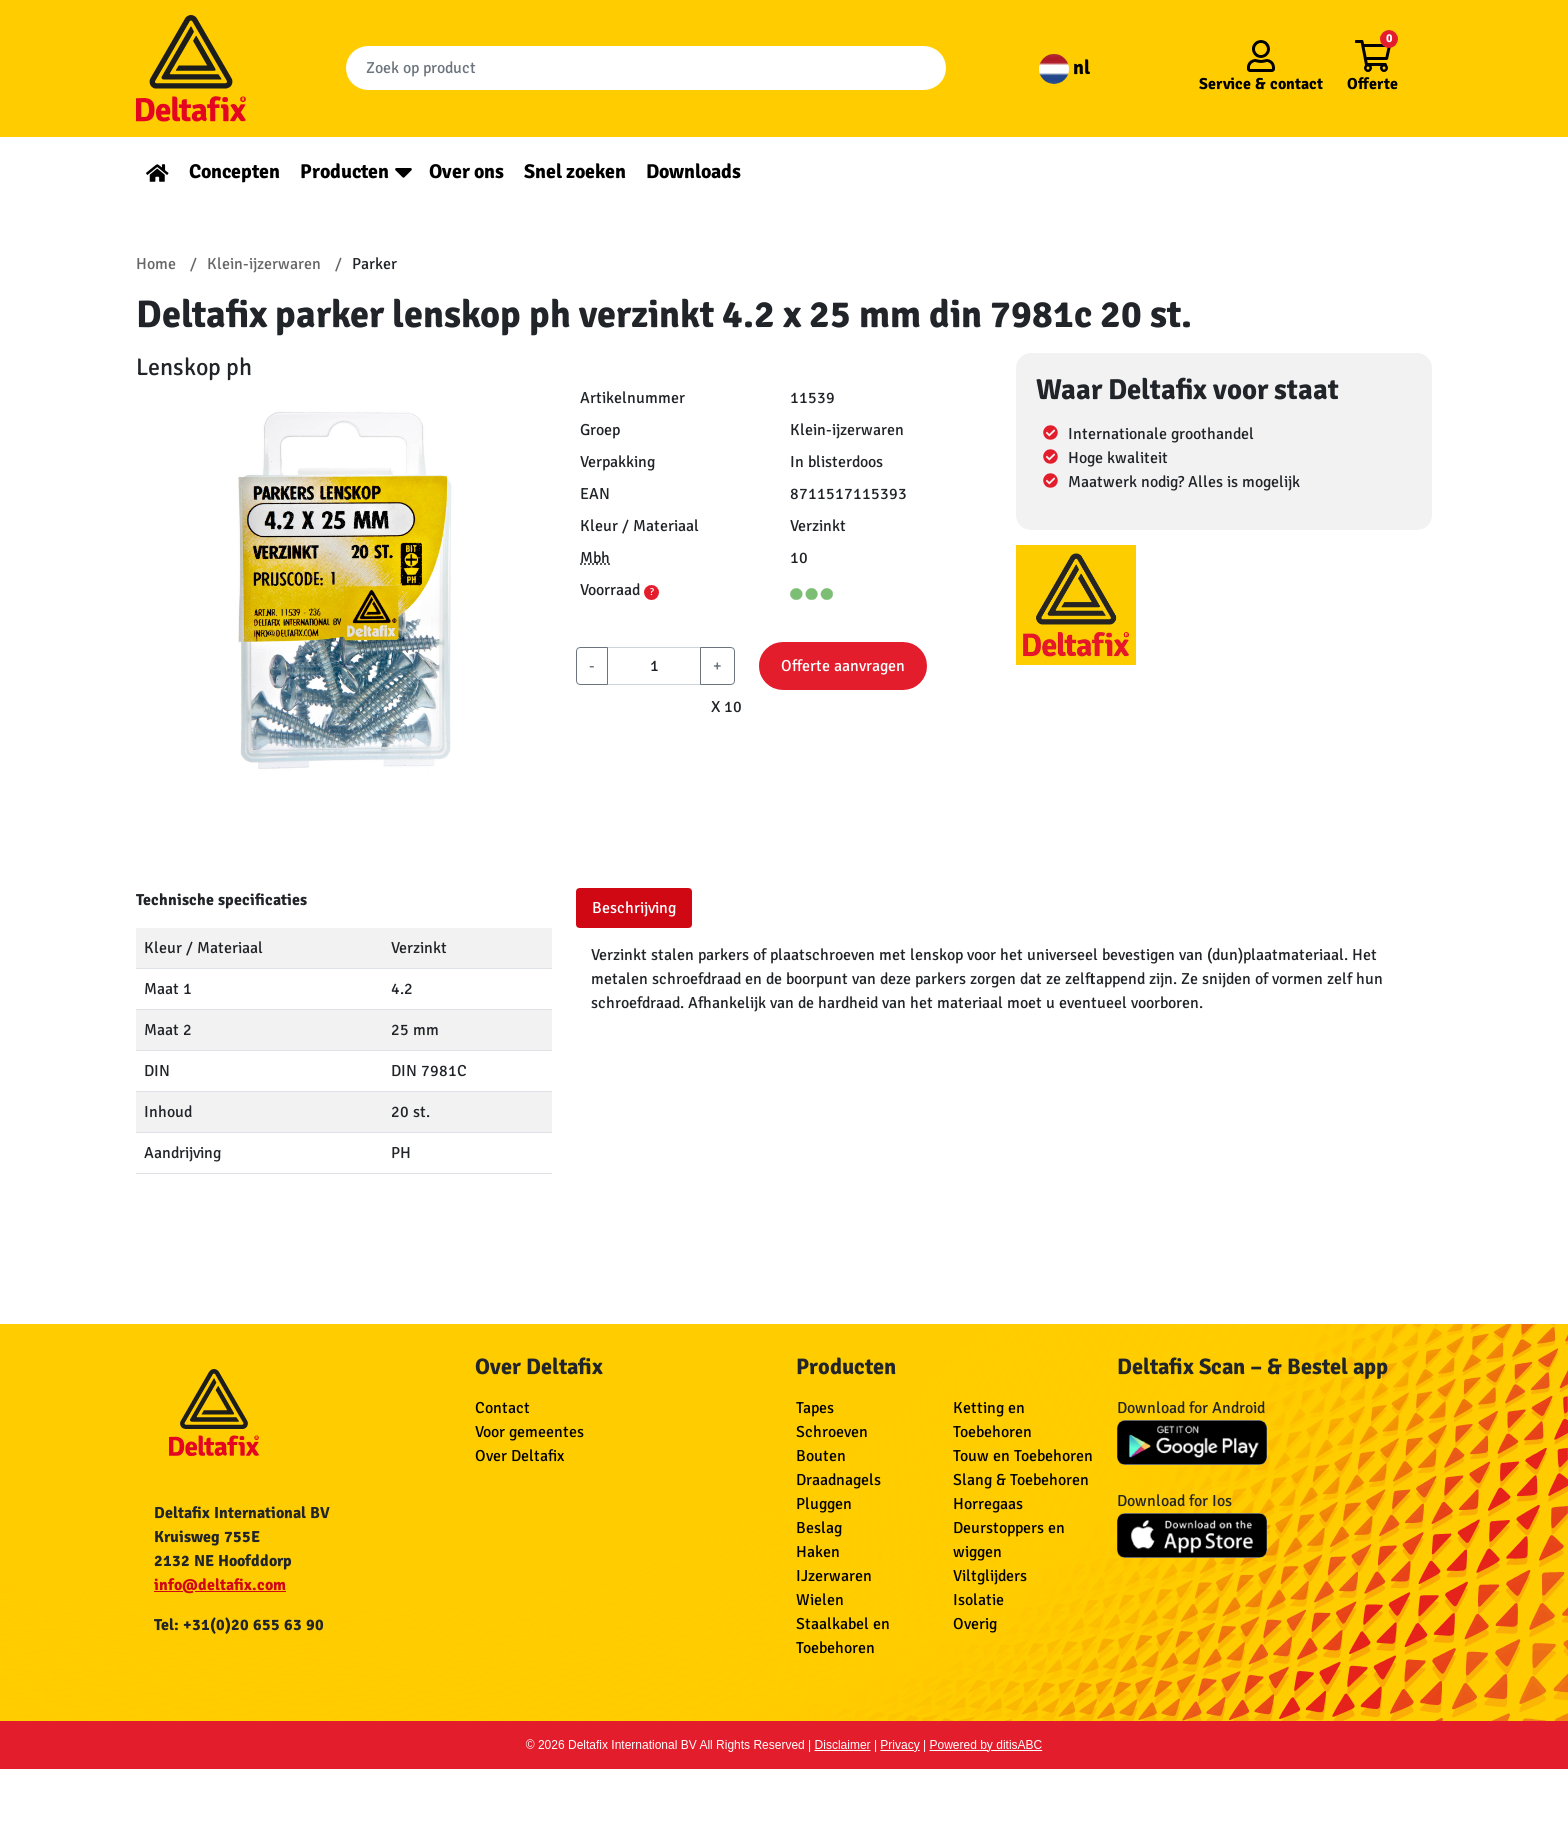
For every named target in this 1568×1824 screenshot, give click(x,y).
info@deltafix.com (220, 1585)
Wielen (820, 1600)
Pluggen (824, 1504)
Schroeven (832, 1432)
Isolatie (978, 1600)
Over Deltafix (519, 1456)
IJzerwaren (834, 1576)
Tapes (815, 1408)
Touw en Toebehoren (1023, 1456)
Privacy (899, 1745)
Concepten (234, 171)
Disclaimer (843, 1745)
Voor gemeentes (529, 1432)
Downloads (693, 171)
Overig (975, 1624)
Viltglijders (990, 1576)
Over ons (466, 171)
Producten (344, 171)
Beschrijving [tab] (634, 908)
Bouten (821, 1456)
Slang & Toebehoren (1021, 1480)
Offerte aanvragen (843, 666)
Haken (818, 1552)
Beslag (819, 1528)
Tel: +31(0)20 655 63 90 (239, 1625)
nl (1064, 67)
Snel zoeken (575, 171)
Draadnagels (838, 1480)
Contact (502, 1408)
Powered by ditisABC (986, 1745)
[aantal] (654, 666)
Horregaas (988, 1504)
